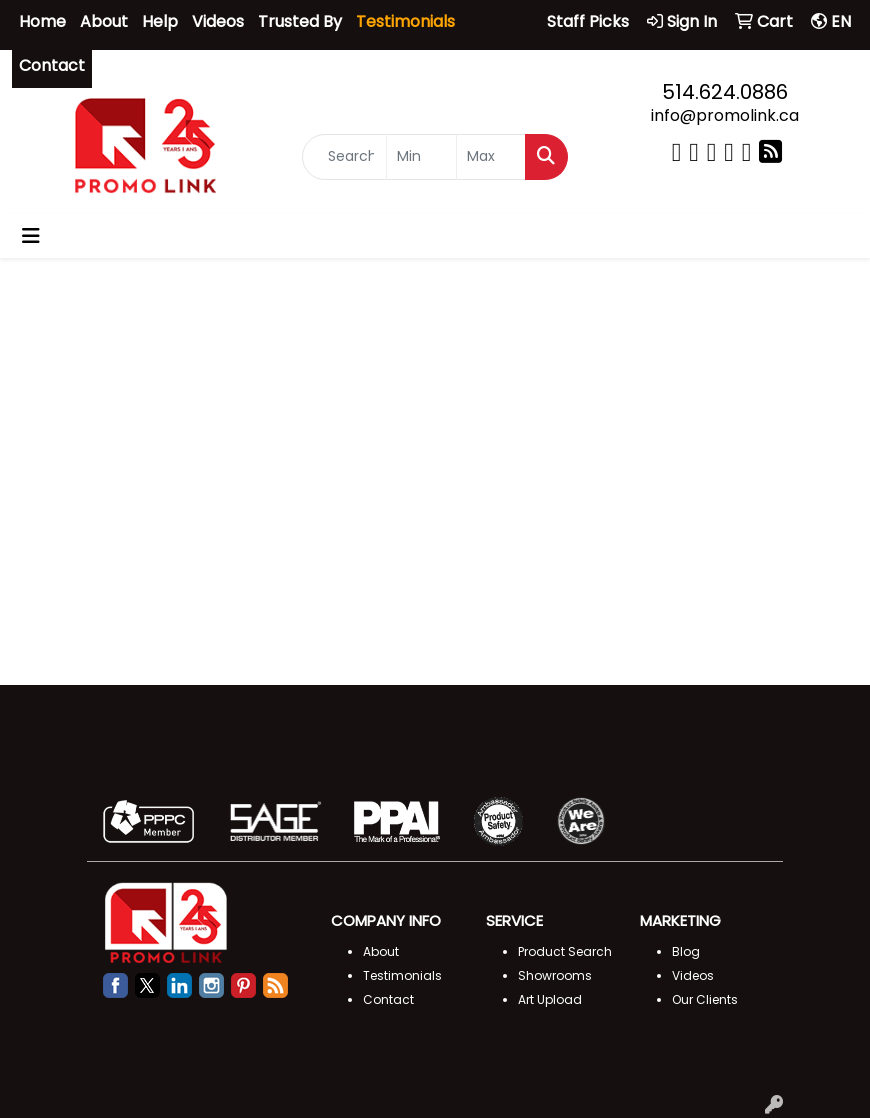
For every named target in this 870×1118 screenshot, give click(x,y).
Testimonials (402, 975)
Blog (686, 951)
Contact (52, 65)
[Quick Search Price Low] (421, 158)
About (104, 21)
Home (42, 21)
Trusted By (300, 21)
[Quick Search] (344, 158)
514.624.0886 (725, 92)
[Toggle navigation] (31, 236)
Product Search (565, 951)
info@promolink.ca (725, 115)
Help (160, 21)
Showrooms (555, 975)
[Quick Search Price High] (491, 158)
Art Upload (550, 999)
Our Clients (705, 999)
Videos (218, 21)
